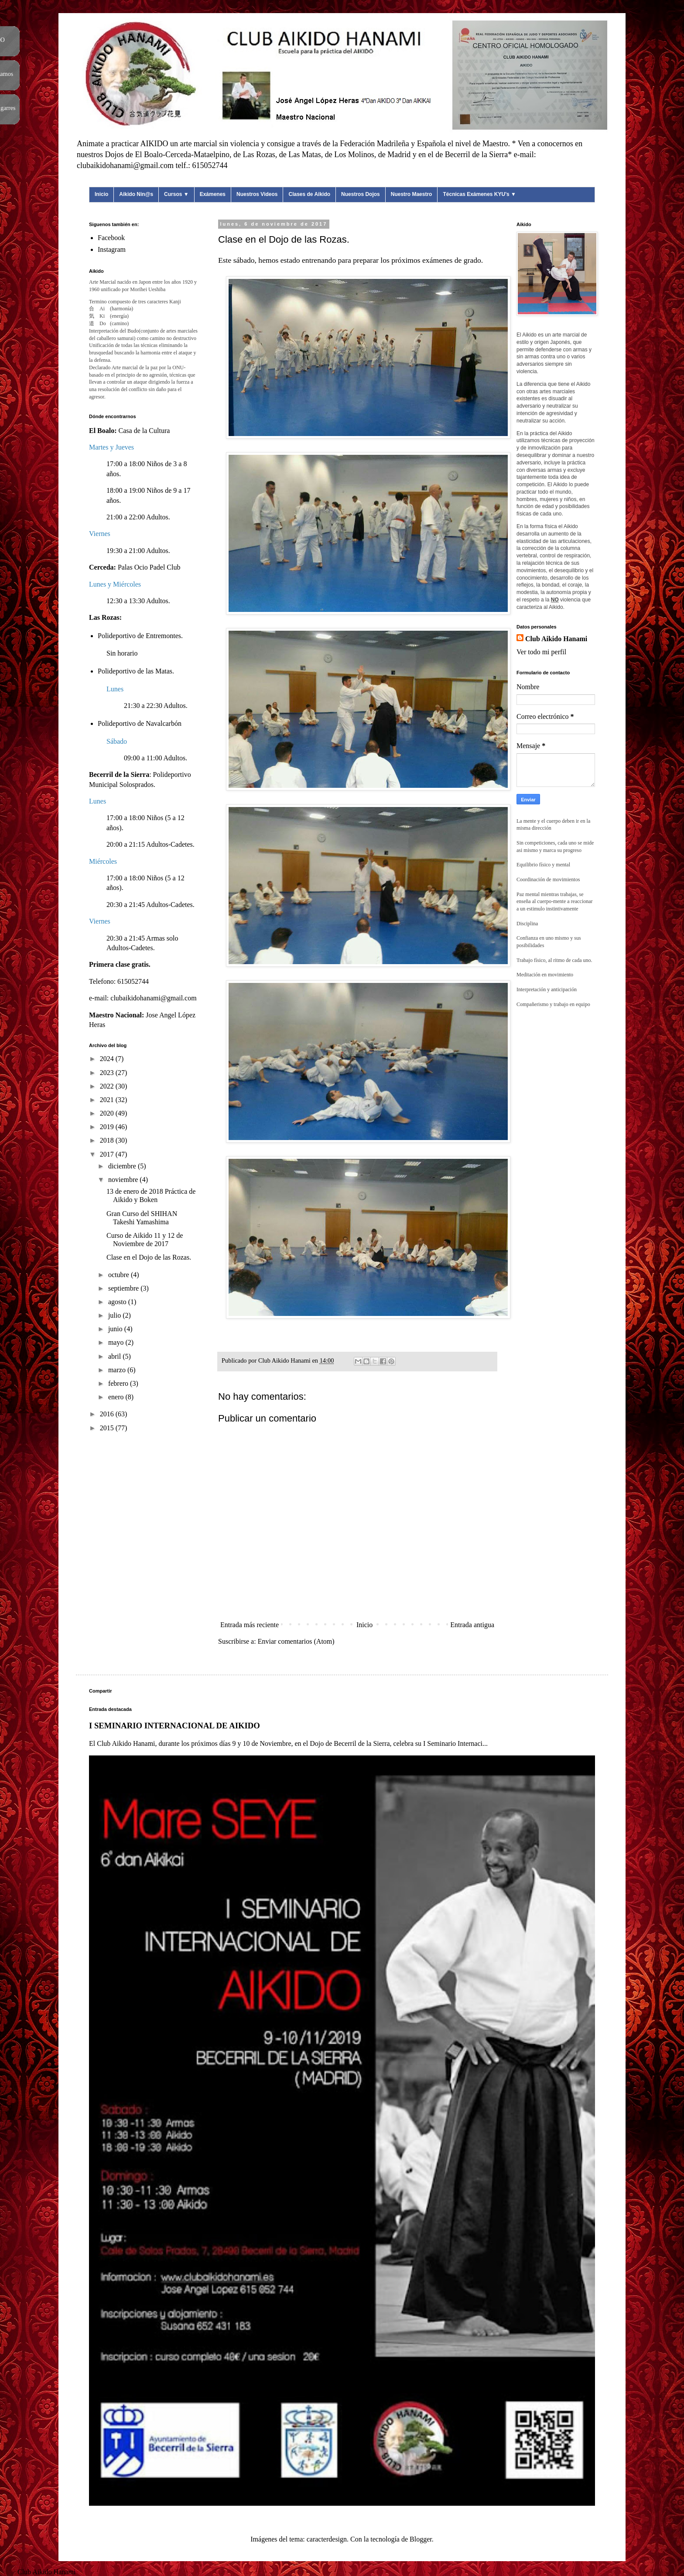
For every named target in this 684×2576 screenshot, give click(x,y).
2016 (108, 1414)
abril (115, 1356)
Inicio (101, 194)
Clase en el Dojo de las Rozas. (148, 1257)
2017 (108, 1154)
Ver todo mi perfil (541, 652)
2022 (108, 1086)
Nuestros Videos (256, 194)
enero (117, 1397)
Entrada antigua (472, 1624)
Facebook (111, 237)
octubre (119, 1274)
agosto (118, 1301)
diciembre (123, 1166)
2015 (108, 1428)
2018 (108, 1140)
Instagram (112, 249)
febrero (119, 1383)
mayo (117, 1342)
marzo (117, 1370)
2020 (108, 1113)
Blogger (421, 2539)
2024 (108, 1058)
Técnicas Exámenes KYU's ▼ (479, 194)
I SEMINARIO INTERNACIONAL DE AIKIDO (174, 1725)
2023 (108, 1072)
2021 (108, 1099)
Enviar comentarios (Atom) (296, 1641)
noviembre (124, 1179)
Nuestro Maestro (411, 194)
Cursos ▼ (176, 194)
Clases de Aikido (309, 194)
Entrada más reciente (249, 1624)
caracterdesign (327, 2539)
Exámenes (213, 194)
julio (115, 1315)
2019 (108, 1126)
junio (116, 1329)
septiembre (124, 1288)
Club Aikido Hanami (556, 638)
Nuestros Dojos (360, 194)
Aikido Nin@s (136, 194)
